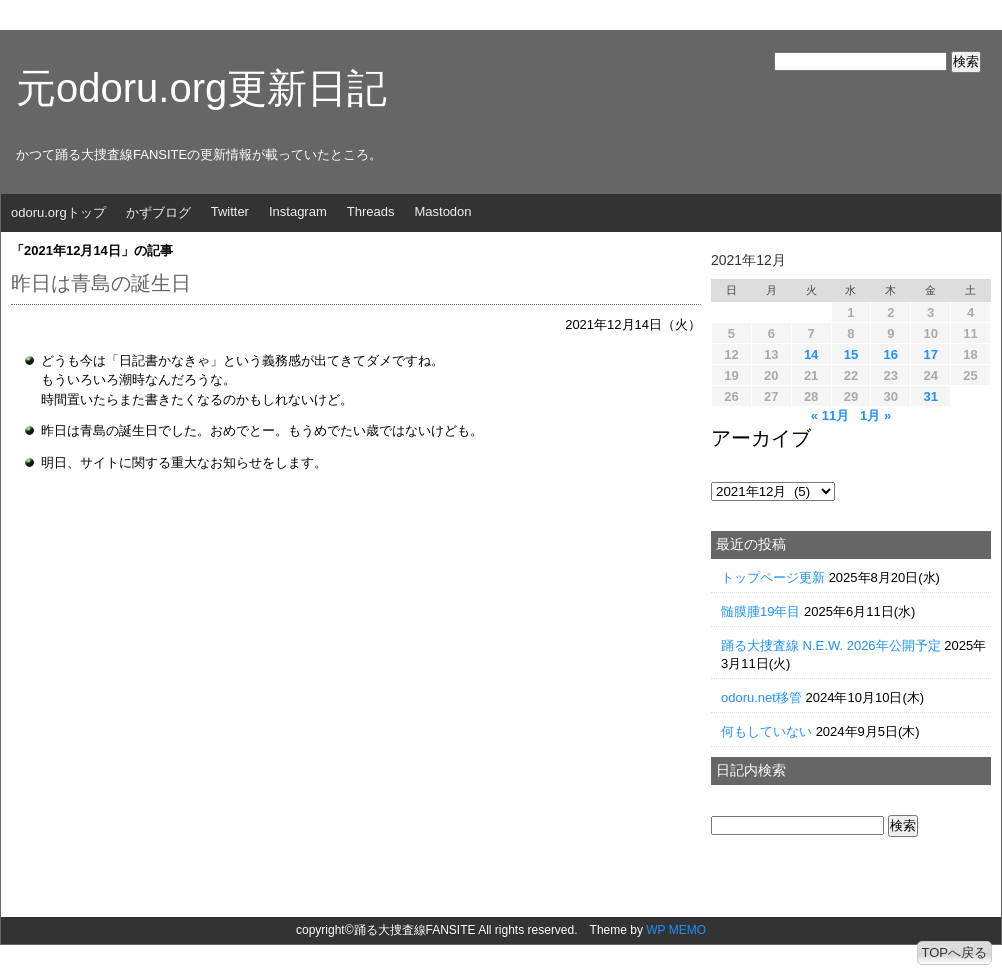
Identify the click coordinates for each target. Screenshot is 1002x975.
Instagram (298, 211)
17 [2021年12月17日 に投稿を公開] (930, 354)
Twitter (230, 211)
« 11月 (830, 415)
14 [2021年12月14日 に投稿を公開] (811, 354)
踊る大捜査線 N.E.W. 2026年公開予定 (831, 645)
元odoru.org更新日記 (201, 88)
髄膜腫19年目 (760, 611)
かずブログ (158, 212)
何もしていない (766, 731)
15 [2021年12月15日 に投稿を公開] (851, 354)
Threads (371, 211)
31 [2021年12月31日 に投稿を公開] (930, 396)
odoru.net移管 (761, 697)
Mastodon (442, 211)
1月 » (875, 415)
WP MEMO (676, 930)
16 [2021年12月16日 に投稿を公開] (891, 354)
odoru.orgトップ (58, 212)
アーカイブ (761, 438)
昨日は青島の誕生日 (101, 283)
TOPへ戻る (955, 952)
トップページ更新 (773, 577)
